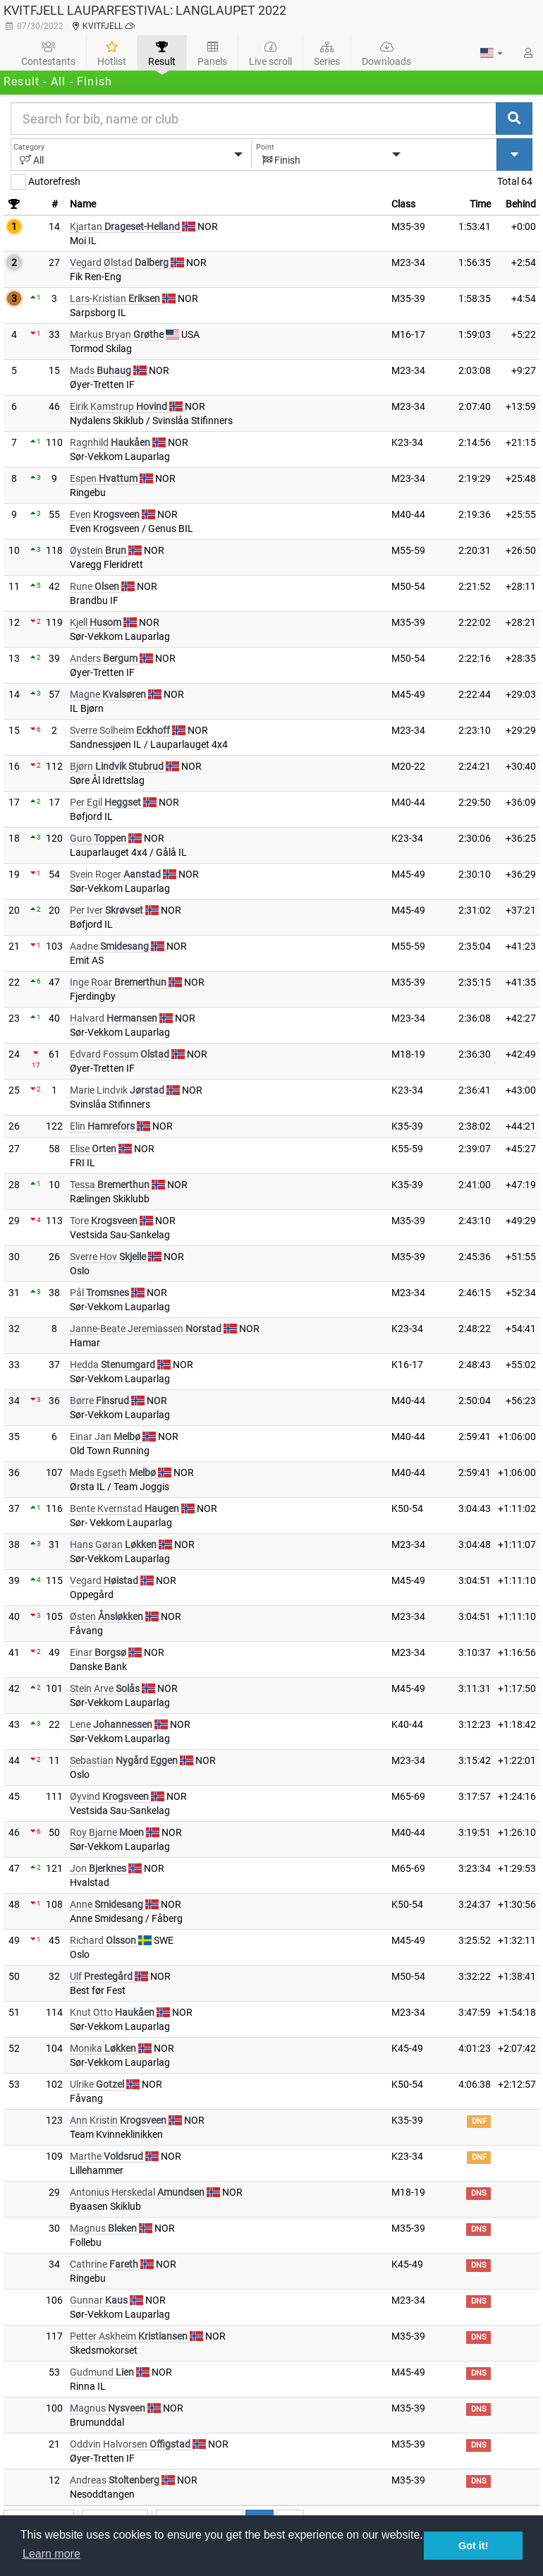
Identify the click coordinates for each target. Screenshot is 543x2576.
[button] (491, 53)
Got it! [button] (473, 2545)
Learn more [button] (51, 2554)
